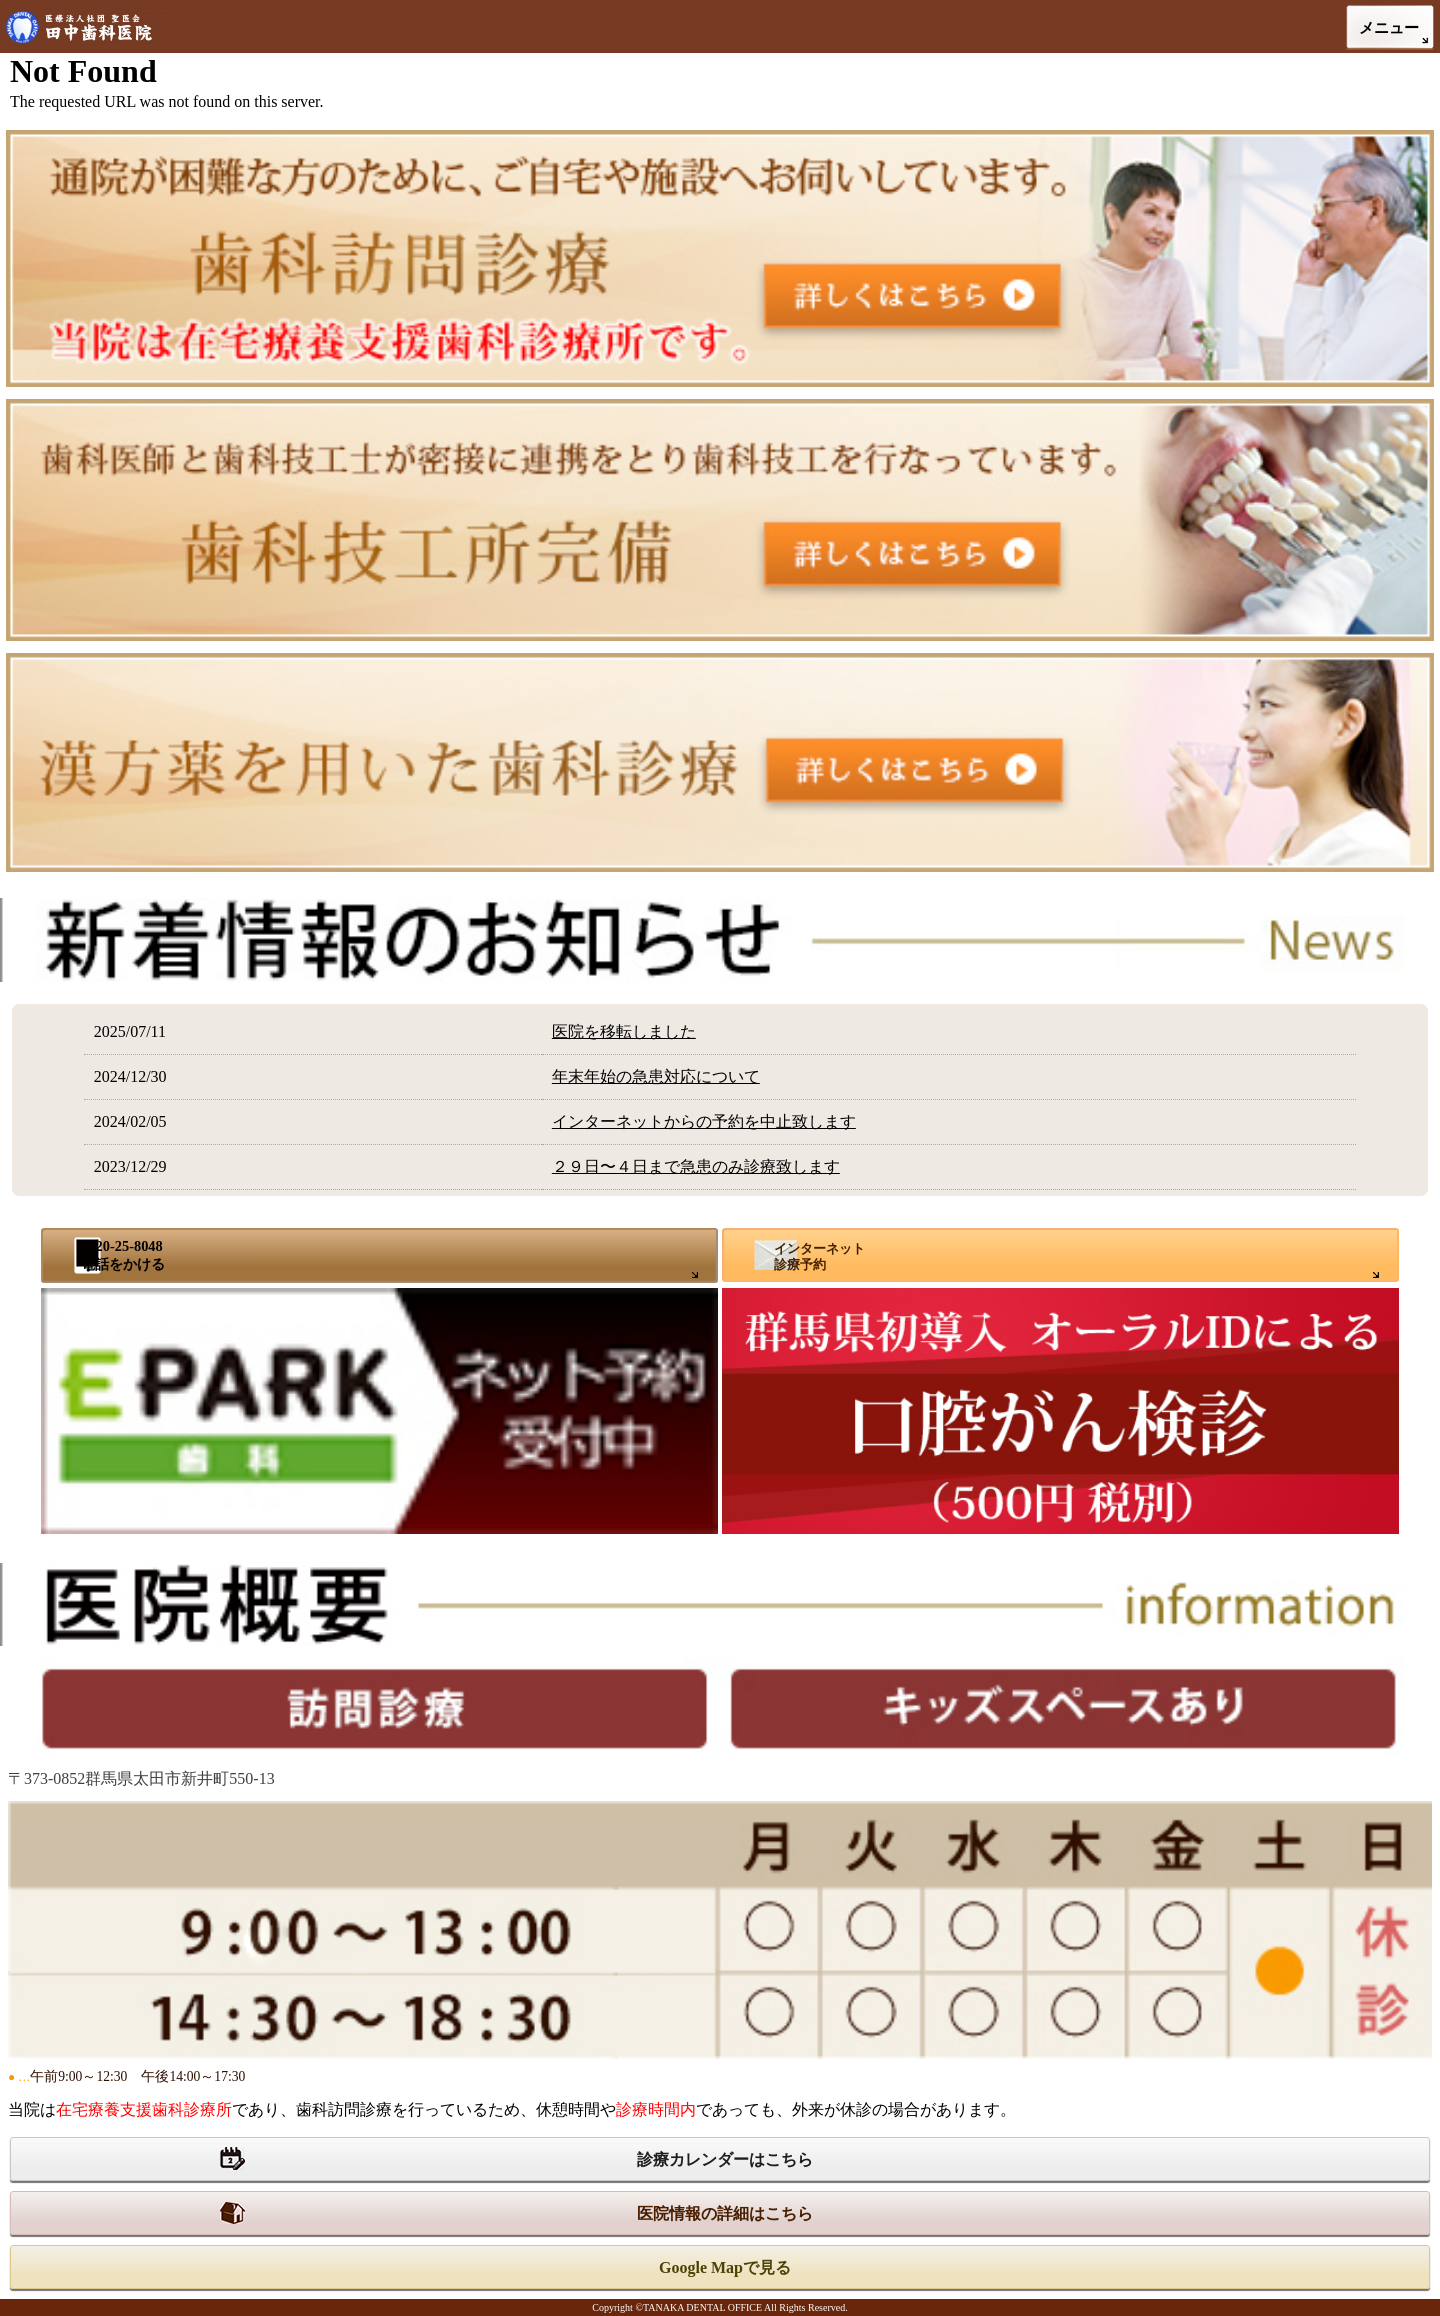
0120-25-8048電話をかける (123, 1254)
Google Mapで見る (725, 2267)
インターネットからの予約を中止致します (704, 1121)
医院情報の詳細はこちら (725, 2213)
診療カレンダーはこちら (725, 2159)
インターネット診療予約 (819, 1256)
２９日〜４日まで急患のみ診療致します (696, 1166)
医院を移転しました (624, 1031)
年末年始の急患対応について (656, 1076)
